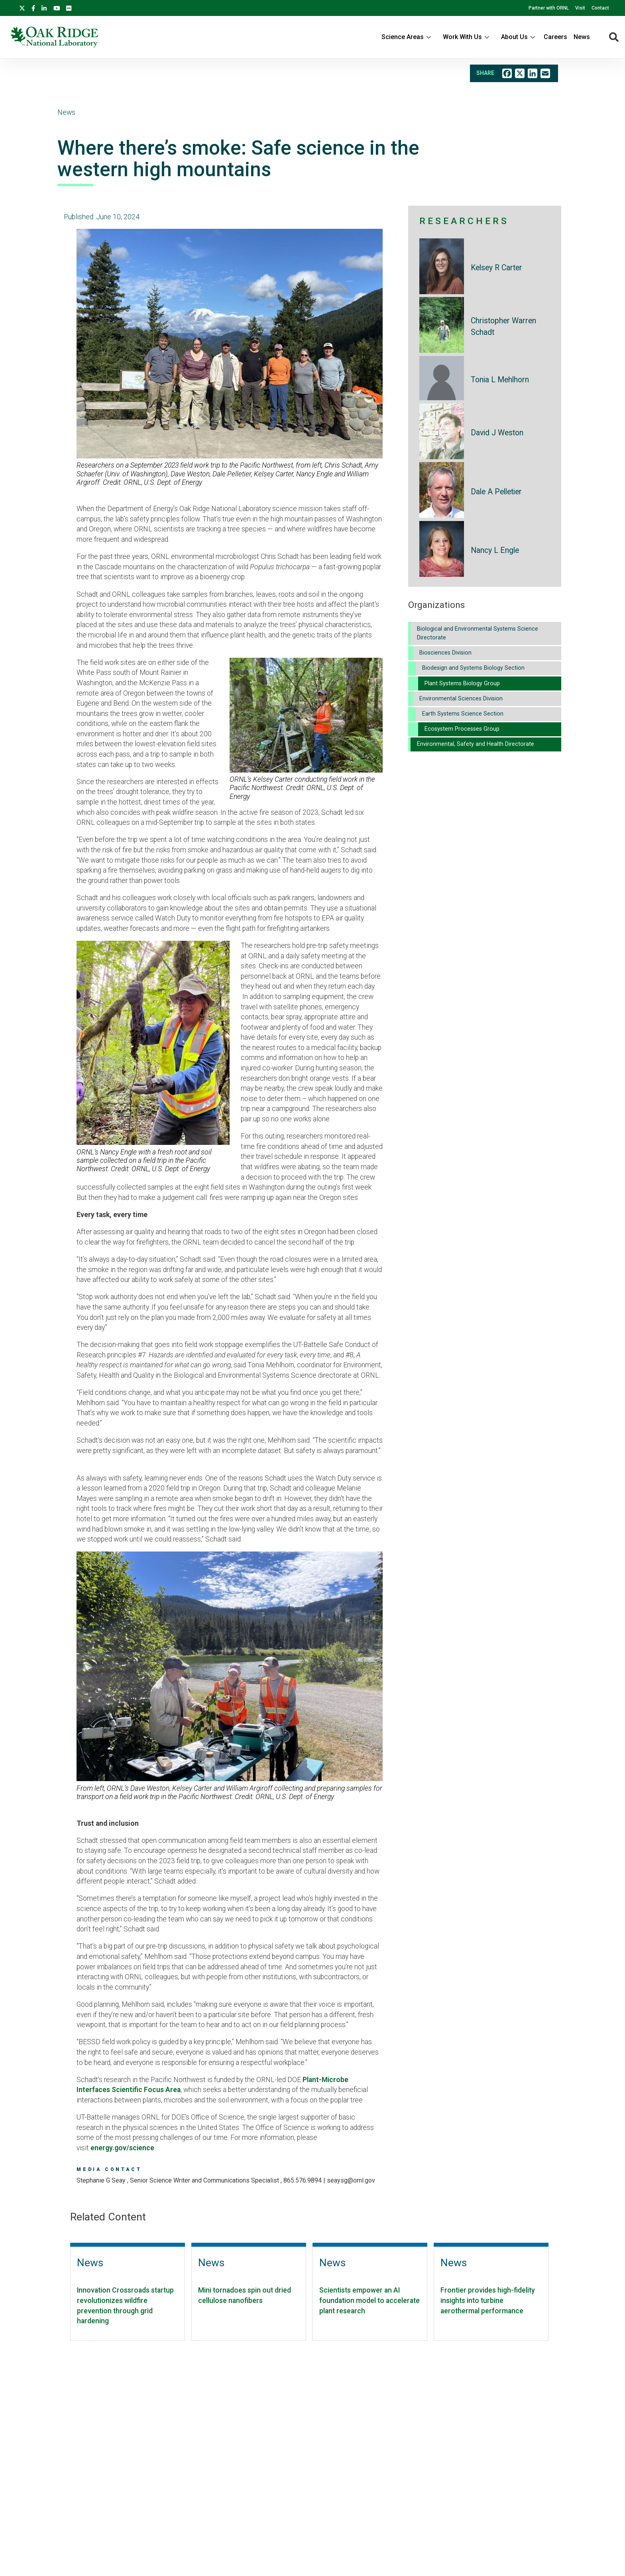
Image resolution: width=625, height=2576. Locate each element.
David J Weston (497, 432)
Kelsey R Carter (496, 267)
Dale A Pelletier (496, 491)
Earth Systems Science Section (462, 713)
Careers (555, 37)
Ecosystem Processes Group (462, 729)
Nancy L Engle (495, 550)
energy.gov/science (122, 2148)
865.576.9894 (302, 2180)
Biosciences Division (445, 652)
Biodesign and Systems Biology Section (473, 668)
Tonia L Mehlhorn (500, 379)
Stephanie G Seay (102, 2180)
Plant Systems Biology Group (462, 683)
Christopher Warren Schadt (503, 326)
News (582, 37)
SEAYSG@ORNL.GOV (351, 2180)
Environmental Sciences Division (461, 698)
